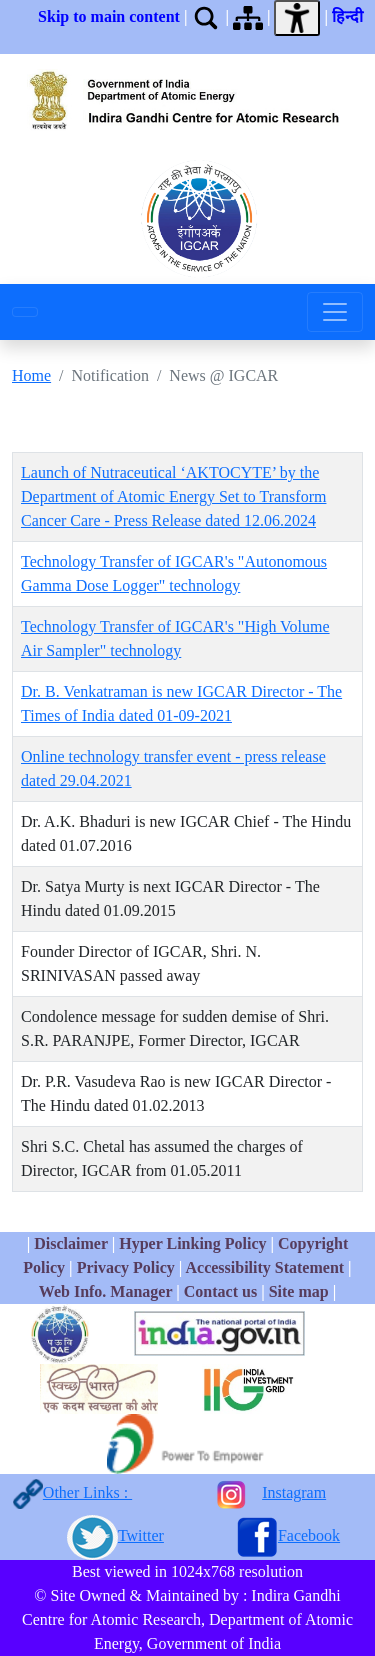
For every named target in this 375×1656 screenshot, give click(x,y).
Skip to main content (109, 16)
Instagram (294, 1492)
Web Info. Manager (105, 1291)
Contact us (220, 1291)
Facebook (309, 1535)
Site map (299, 1291)
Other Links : (87, 1492)
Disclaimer (70, 1243)
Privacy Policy (126, 1267)
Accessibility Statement (264, 1267)
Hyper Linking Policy (194, 1243)
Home (31, 375)
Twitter (141, 1535)
